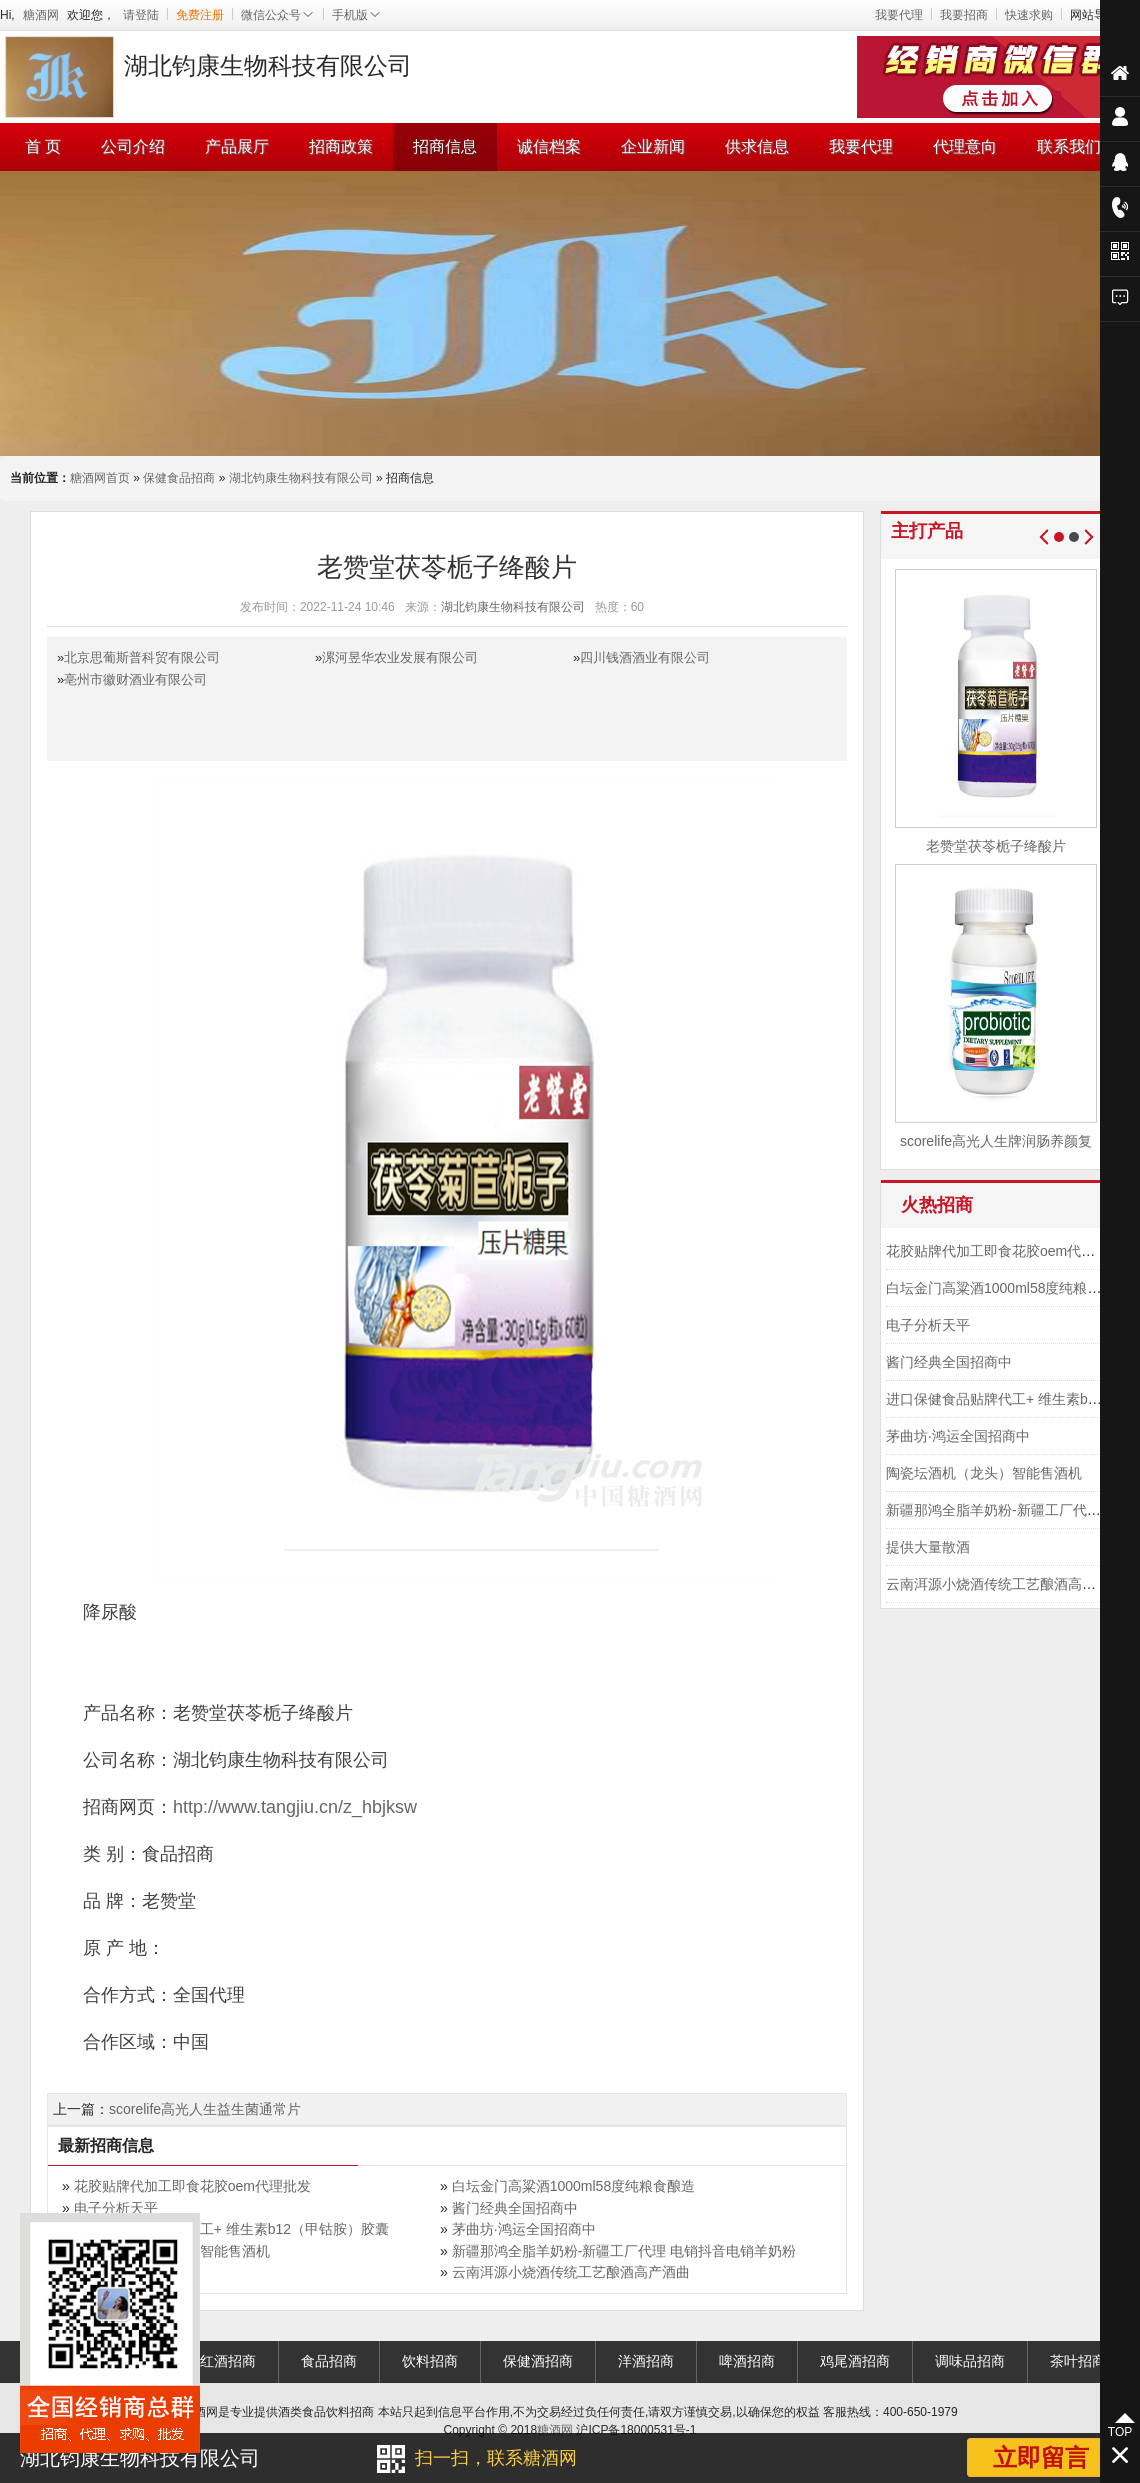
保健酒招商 (538, 2361)
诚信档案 (549, 146)
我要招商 (964, 15)
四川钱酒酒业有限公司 (645, 657)
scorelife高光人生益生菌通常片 (205, 2109)
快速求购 (1029, 15)
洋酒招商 (646, 2361)
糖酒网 (41, 15)
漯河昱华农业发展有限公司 (400, 657)
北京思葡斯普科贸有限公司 (142, 657)
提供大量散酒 (928, 1547)
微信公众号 (278, 15)
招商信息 (445, 146)
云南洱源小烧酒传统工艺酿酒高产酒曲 (571, 2272)
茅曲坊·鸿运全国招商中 (524, 2229)
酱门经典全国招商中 (515, 2208)
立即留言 (1041, 2457)
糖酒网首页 (100, 478)
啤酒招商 (747, 2361)
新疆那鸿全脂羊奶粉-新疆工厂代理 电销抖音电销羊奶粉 (624, 2251)
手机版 (357, 15)
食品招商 (329, 2361)
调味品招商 (970, 2361)
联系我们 (1069, 146)
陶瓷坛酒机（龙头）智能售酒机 (984, 1473)
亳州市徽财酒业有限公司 (135, 679)
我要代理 (899, 15)
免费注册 (200, 15)
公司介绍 (133, 146)
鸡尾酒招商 (855, 2361)
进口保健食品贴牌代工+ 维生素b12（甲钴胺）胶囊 (231, 2229)
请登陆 (141, 15)
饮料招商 (430, 2361)
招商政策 (341, 146)
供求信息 (757, 146)
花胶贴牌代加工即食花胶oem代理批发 (192, 2186)
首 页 (43, 146)
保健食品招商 (179, 478)
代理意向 (965, 146)
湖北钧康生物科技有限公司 (301, 478)
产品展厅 (237, 146)
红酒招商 (228, 2361)
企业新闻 (653, 146)
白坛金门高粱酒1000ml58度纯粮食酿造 (574, 2186)
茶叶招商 (1078, 2361)
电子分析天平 (116, 2208)
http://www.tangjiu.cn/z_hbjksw (295, 1807)
